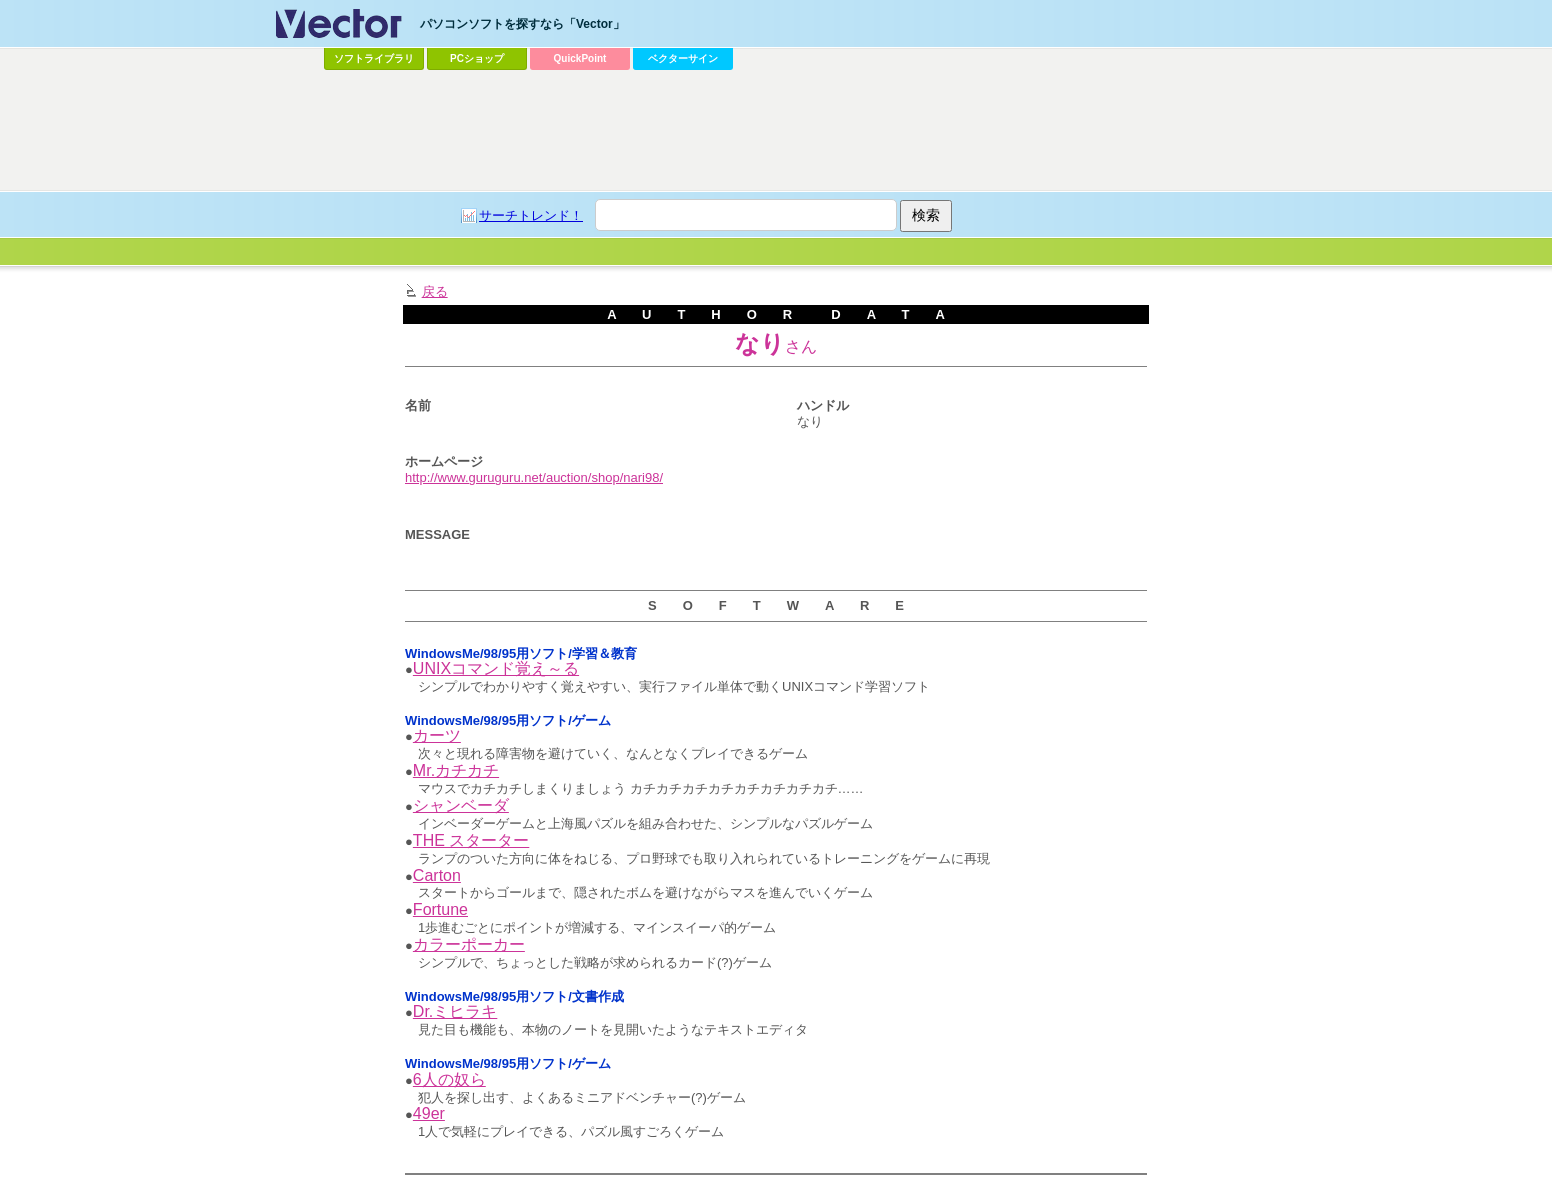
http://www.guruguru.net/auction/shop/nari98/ (534, 477)
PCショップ (477, 58)
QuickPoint (580, 58)
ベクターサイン (683, 58)
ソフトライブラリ (374, 58)
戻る (435, 291)
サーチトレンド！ (531, 215)
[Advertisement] (776, 131)
